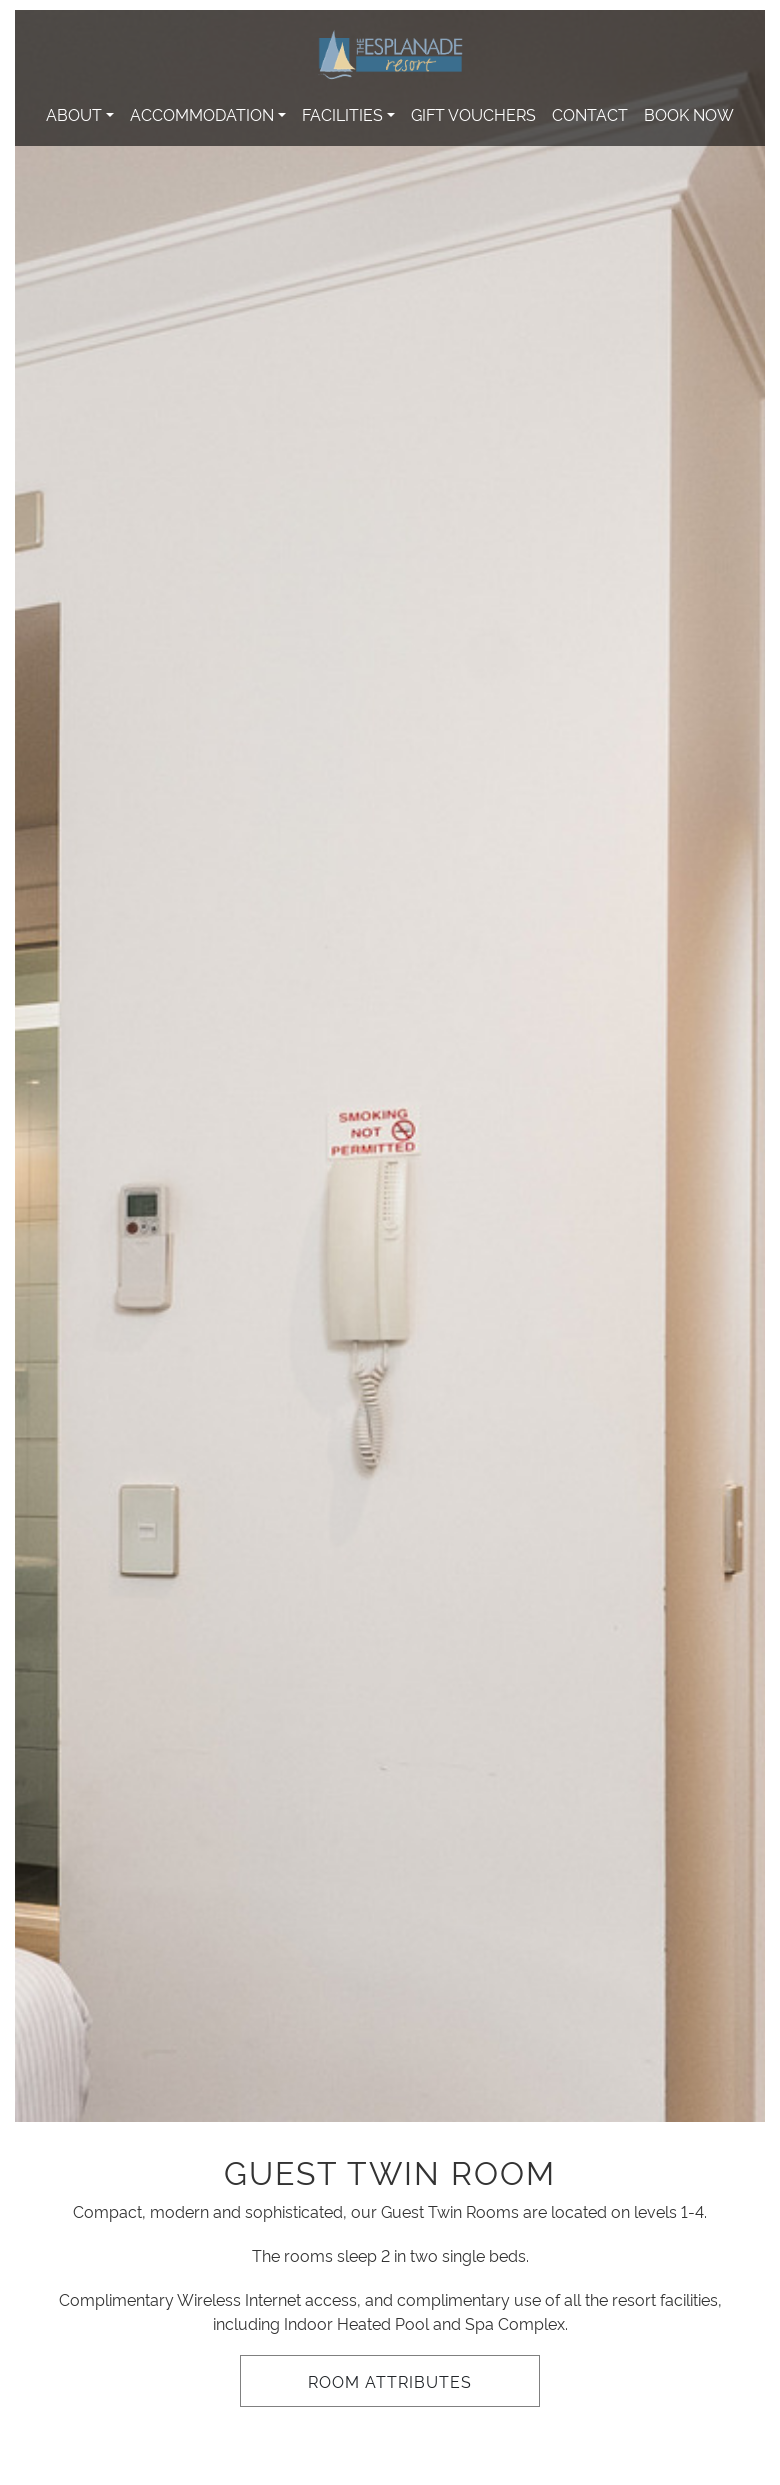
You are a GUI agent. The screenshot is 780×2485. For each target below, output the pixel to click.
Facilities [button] (342, 114)
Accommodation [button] (202, 114)
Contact (590, 114)
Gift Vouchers (473, 114)
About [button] (74, 114)
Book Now (689, 114)
